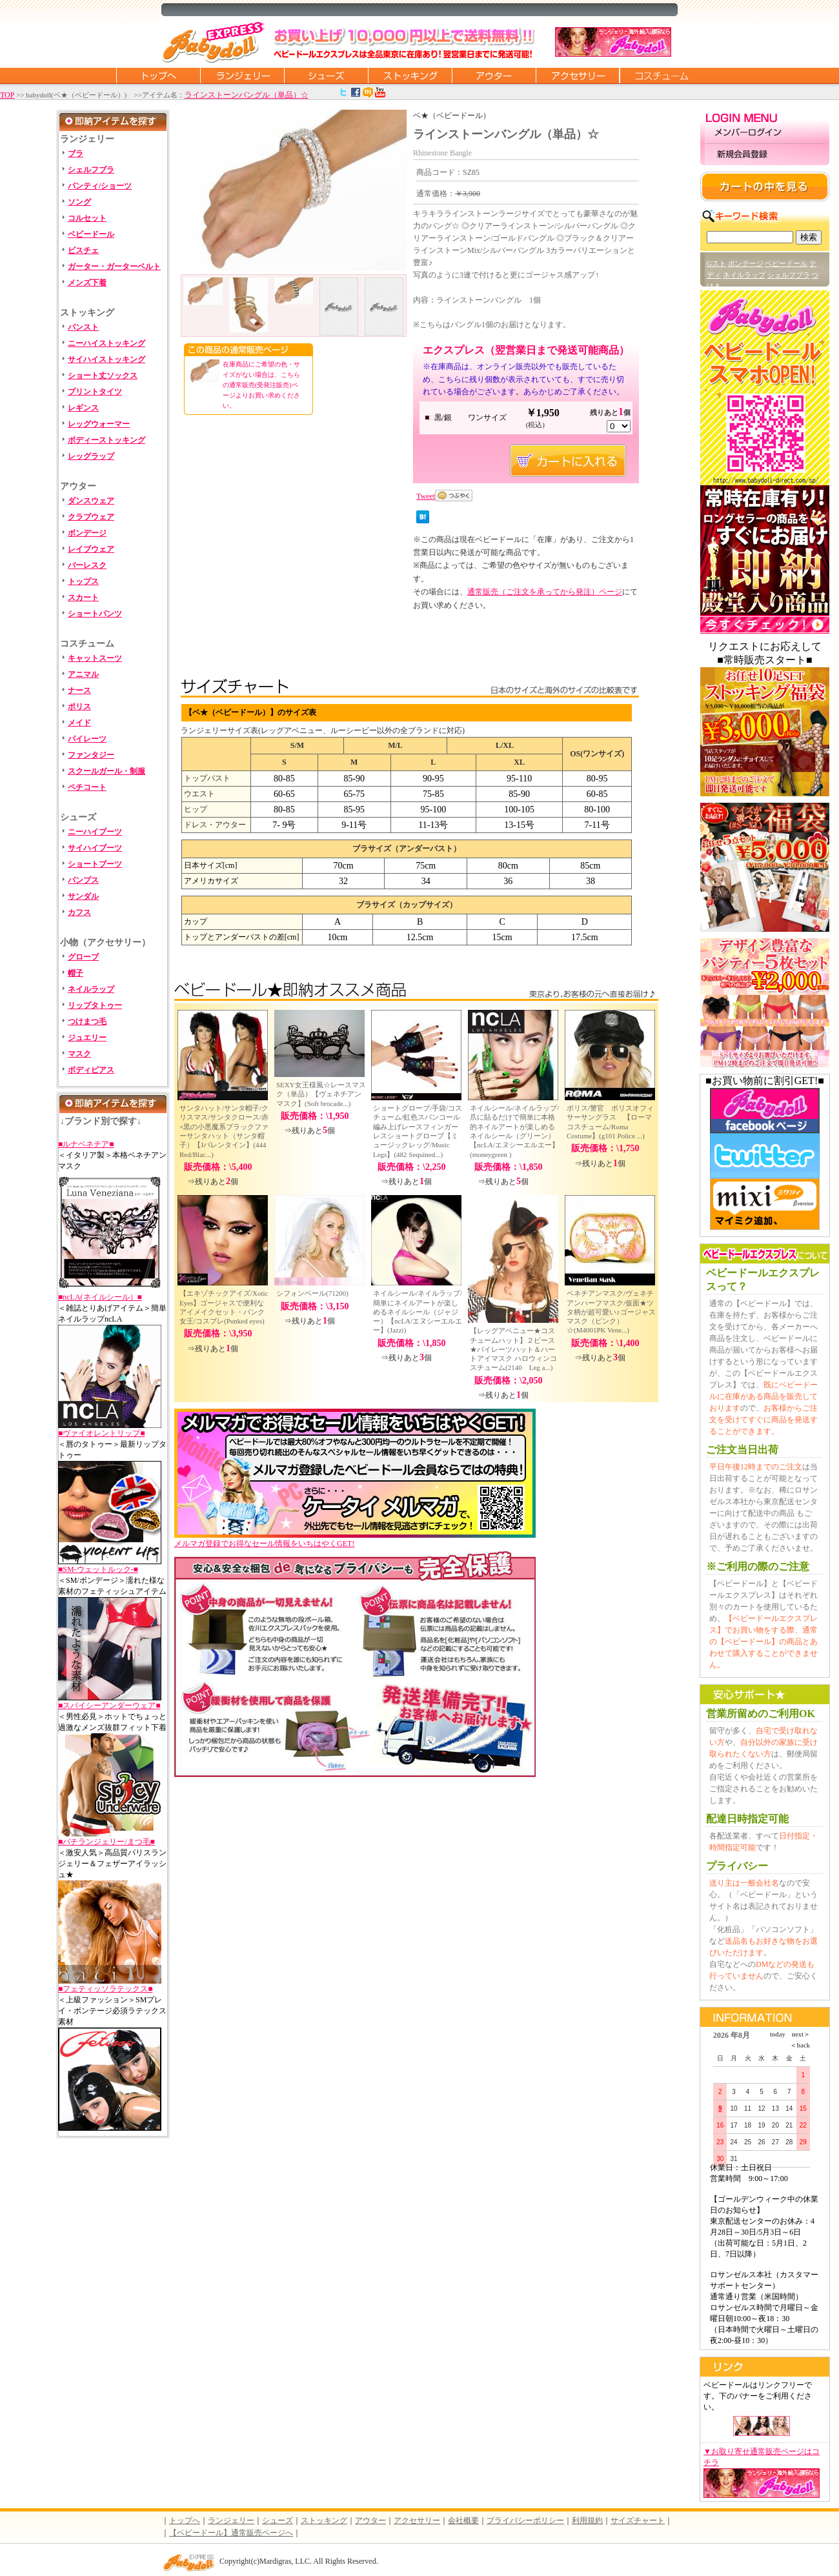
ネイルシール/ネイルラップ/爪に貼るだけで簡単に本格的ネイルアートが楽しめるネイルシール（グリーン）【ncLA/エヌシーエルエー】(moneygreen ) (514, 1131)
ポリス (79, 706)
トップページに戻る (158, 75)
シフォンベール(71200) (312, 1293)
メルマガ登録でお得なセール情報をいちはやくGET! (355, 1539)
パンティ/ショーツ (100, 185)
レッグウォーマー (99, 423)
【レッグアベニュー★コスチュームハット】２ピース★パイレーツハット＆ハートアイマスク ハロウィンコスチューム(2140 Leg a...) (513, 1349)
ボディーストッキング (106, 440)
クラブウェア (91, 516)
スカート (83, 597)
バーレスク (87, 565)
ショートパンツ (95, 613)
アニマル (83, 674)
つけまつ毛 (87, 1021)
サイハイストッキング (106, 359)
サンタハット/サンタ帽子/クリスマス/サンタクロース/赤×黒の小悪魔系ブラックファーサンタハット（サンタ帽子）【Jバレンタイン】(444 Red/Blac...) (223, 1131)
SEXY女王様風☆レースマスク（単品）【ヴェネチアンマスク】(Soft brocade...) (321, 1094)
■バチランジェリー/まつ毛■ (106, 1841)
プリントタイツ (95, 391)
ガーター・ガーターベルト (114, 266)
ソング (79, 201)
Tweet (425, 496)
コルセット (87, 218)
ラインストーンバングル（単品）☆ (246, 94)
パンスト (83, 327)
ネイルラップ (91, 989)
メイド (79, 722)
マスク (79, 1053)
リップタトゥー (95, 1005)
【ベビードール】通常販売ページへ (231, 2532)
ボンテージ (745, 263)
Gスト (716, 263)
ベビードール (91, 234)
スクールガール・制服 (106, 771)
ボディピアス (91, 1069)
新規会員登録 (764, 154)
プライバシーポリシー (525, 2520)
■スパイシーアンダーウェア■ (109, 1705)
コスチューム (661, 75)
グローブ (83, 956)
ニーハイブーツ (95, 831)
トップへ (184, 2520)
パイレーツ (87, 738)
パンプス (83, 880)
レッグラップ (91, 456)
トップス (83, 581)
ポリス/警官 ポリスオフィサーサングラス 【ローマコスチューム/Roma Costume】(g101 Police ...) (610, 1122)
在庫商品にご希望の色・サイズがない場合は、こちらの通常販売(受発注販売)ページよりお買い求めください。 (261, 385)
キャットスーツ (95, 658)
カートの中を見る (764, 186)
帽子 (75, 973)
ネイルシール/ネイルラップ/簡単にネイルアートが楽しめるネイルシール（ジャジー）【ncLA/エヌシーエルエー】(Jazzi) (417, 1311)
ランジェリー (242, 75)
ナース (79, 690)
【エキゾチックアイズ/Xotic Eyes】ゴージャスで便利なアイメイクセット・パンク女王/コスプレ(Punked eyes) (223, 1307)
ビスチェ (83, 250)
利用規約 (587, 2520)
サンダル (83, 896)
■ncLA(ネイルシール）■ (100, 1297)
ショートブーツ (95, 864)
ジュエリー (87, 1037)
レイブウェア (91, 549)
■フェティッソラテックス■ (105, 1988)
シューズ (326, 75)
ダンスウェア (91, 500)
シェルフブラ (91, 169)
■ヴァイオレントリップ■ (101, 1433)
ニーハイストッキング (106, 343)
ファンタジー (91, 755)
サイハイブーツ (95, 847)
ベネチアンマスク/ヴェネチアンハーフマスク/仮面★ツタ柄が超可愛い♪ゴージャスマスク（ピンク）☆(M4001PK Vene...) (611, 1311)
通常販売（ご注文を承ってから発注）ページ (544, 591)
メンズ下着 (87, 282)
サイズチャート (638, 2520)
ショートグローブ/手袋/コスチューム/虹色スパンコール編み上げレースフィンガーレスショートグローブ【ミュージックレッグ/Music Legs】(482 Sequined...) (417, 1131)
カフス (79, 912)
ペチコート (87, 787)
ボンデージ (87, 533)
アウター (494, 75)
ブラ (75, 153)
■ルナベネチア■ (86, 1144)
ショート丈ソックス (102, 375)
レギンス (83, 407)
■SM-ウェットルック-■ (98, 1569)
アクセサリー (578, 75)
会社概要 (463, 2520)
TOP (7, 94)
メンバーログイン (764, 133)
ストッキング (410, 75)
